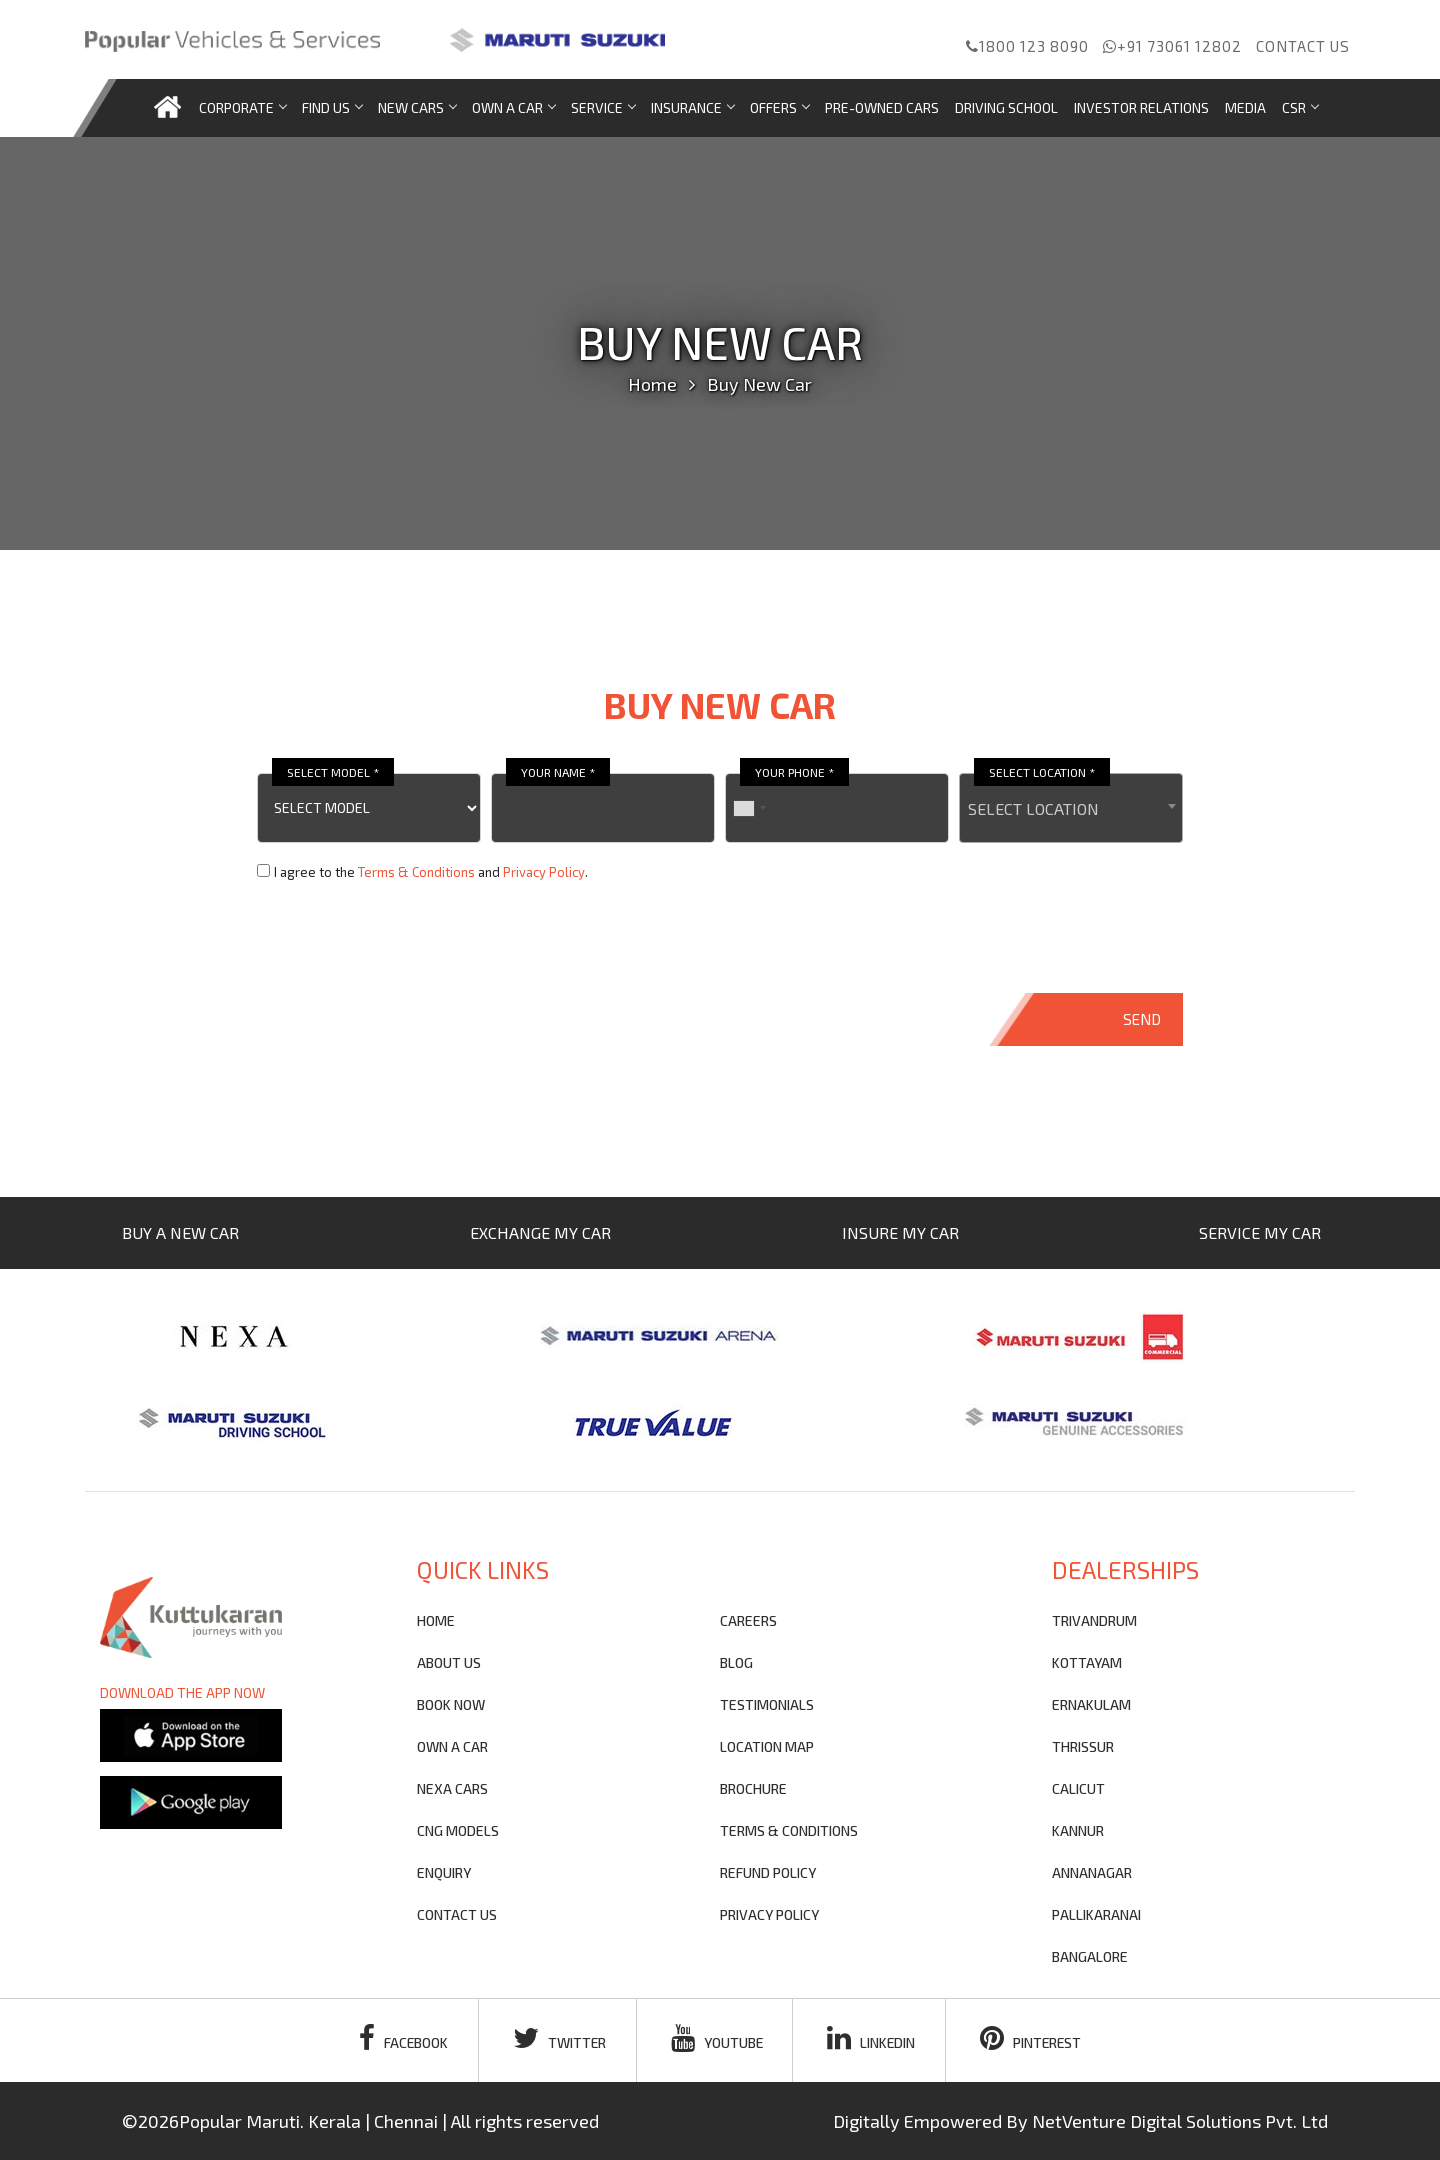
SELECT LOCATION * (1042, 772)
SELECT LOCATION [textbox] (1033, 808)
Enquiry (444, 1872)
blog (736, 1662)
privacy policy (769, 1914)
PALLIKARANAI (1096, 1914)
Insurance (692, 107)
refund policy (768, 1872)
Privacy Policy (544, 872)
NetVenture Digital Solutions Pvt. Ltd (1180, 2121)
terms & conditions (789, 1830)
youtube (716, 2038)
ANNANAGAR (1092, 1872)
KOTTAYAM (1087, 1662)
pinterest (1033, 2038)
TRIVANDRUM (1094, 1620)
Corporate (242, 107)
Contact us (1303, 46)
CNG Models (458, 1830)
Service (603, 107)
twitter (558, 2038)
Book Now (451, 1704)
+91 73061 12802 (1172, 46)
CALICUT (1078, 1788)
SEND (1142, 1019)
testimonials (767, 1704)
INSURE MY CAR (900, 1232)
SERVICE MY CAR (1260, 1232)
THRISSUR (1083, 1746)
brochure (753, 1788)
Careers (748, 1620)
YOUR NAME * (558, 772)
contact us (457, 1914)
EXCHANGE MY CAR (540, 1232)
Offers (779, 107)
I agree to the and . (431, 872)
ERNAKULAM (1091, 1704)
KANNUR (1078, 1830)
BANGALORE (1090, 1956)
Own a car (513, 107)
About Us (449, 1662)
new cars (417, 107)
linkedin (872, 2038)
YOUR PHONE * (794, 772)
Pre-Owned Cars (882, 107)
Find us (332, 107)
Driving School (1006, 107)
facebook (401, 2038)
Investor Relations (1141, 107)
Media (1245, 107)
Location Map (767, 1746)
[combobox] (1071, 808)
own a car (452, 1746)
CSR (1300, 107)
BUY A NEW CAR (180, 1232)
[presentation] (409, 938)
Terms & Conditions (416, 872)
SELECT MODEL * (333, 772)
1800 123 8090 (1027, 46)
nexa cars (452, 1788)
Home (652, 384)
